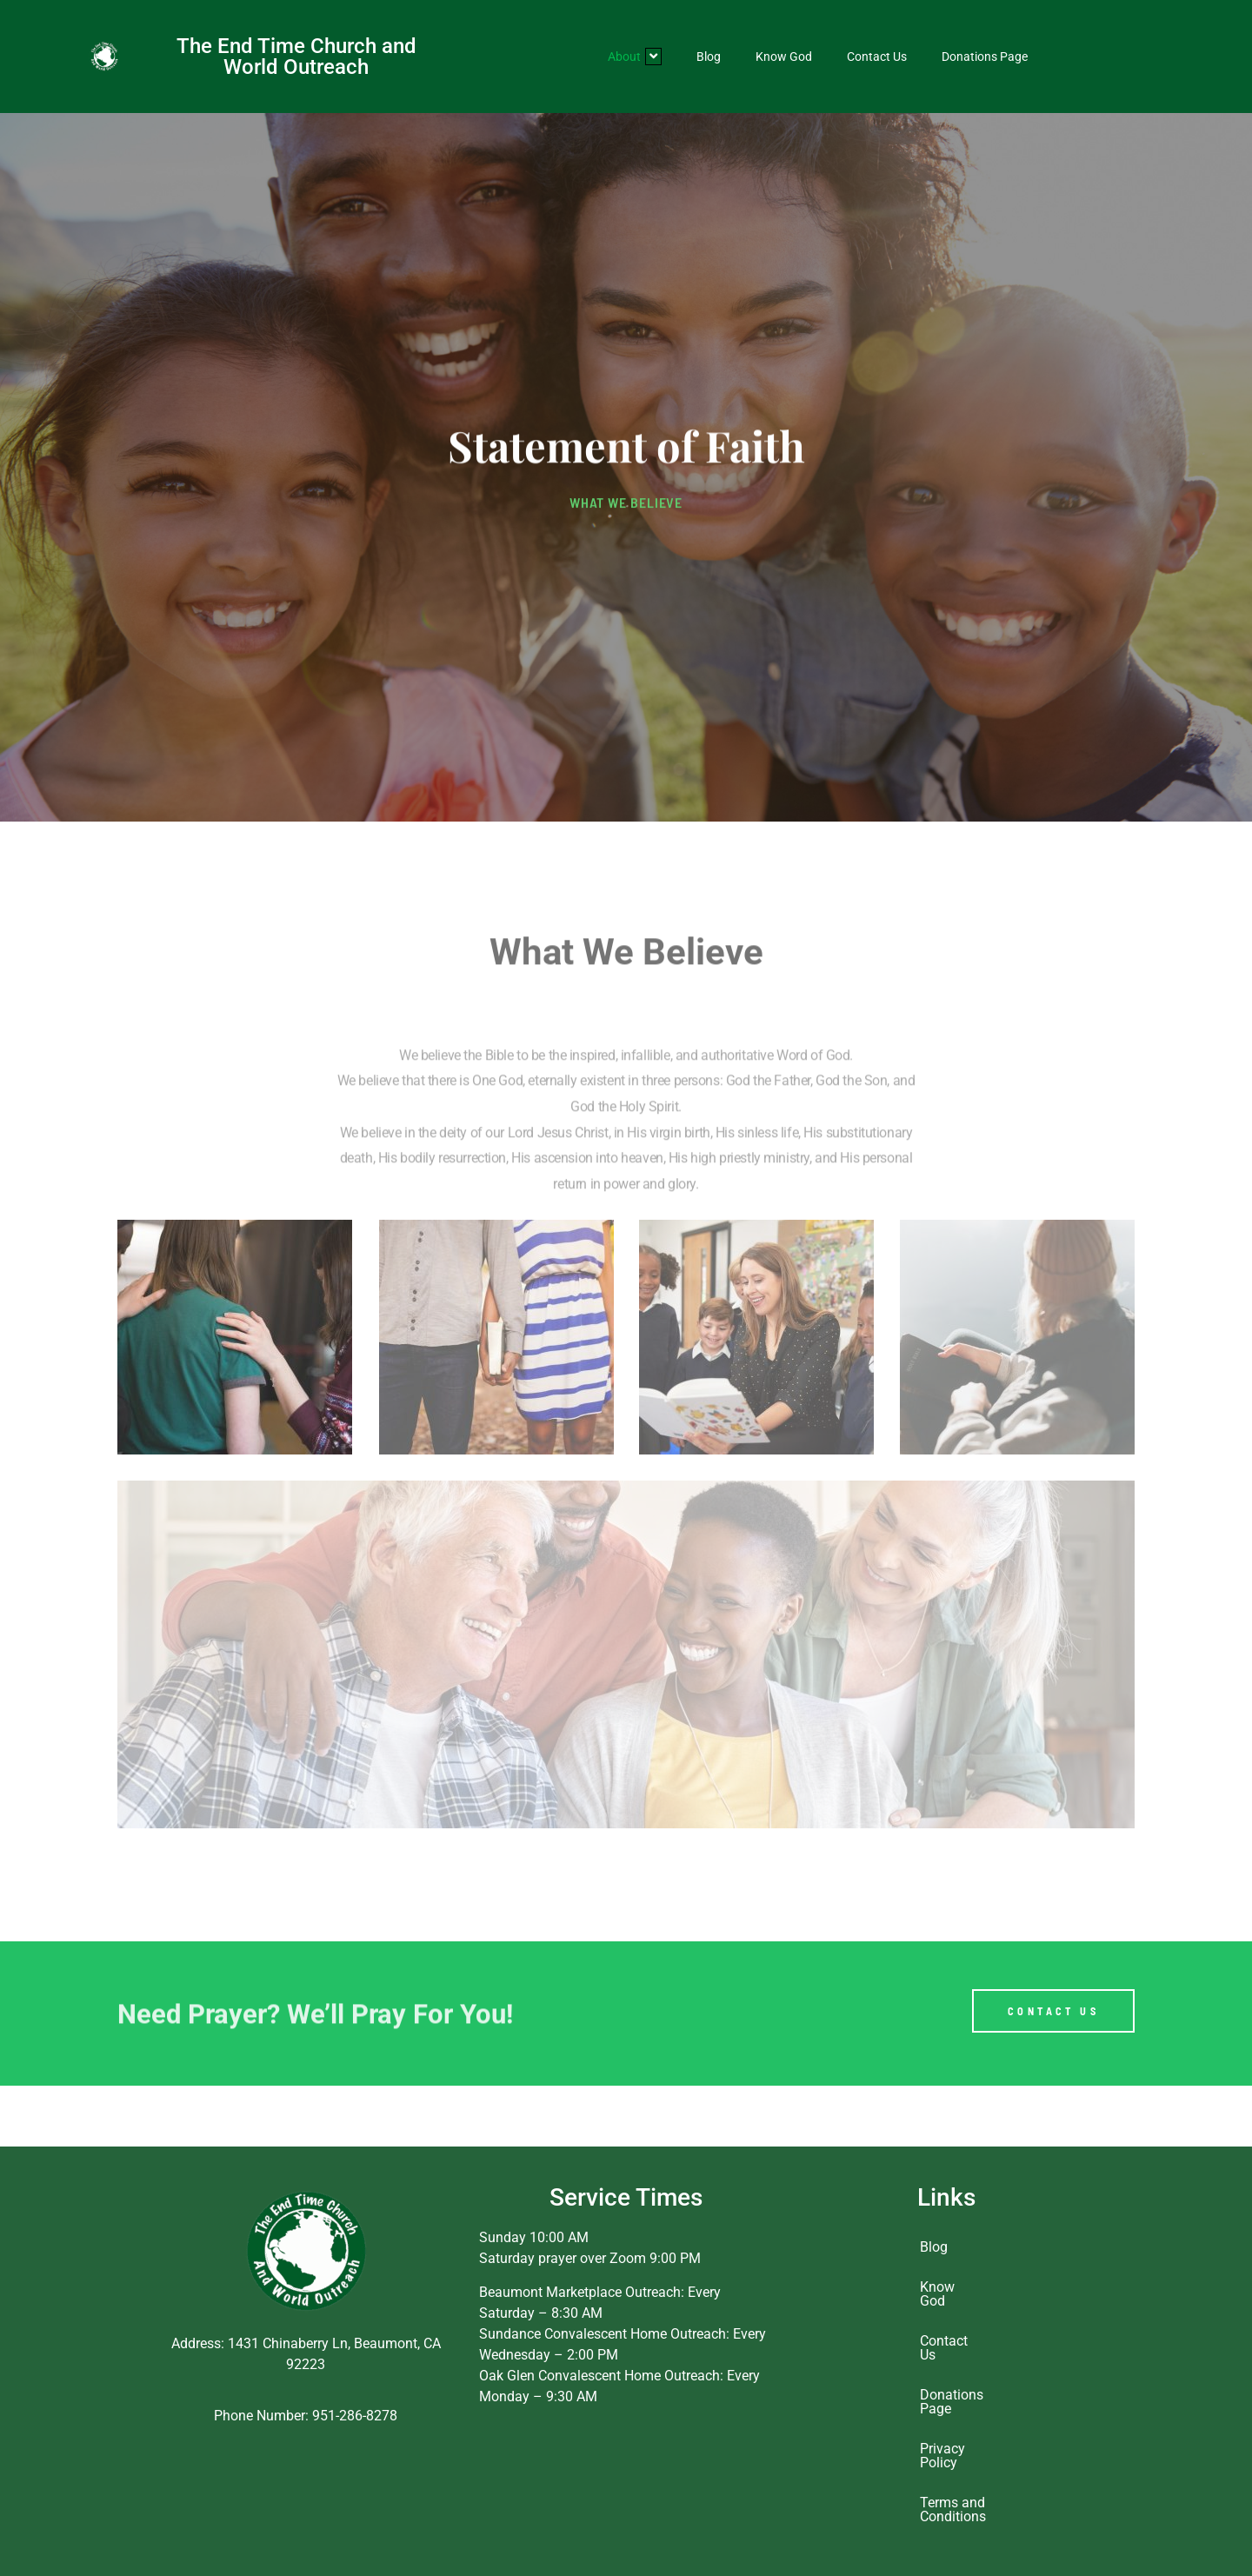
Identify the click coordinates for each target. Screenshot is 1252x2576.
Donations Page (985, 56)
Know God (784, 56)
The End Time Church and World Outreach (296, 56)
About (635, 56)
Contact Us (877, 56)
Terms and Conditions (952, 2509)
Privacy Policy (942, 2455)
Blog (708, 56)
